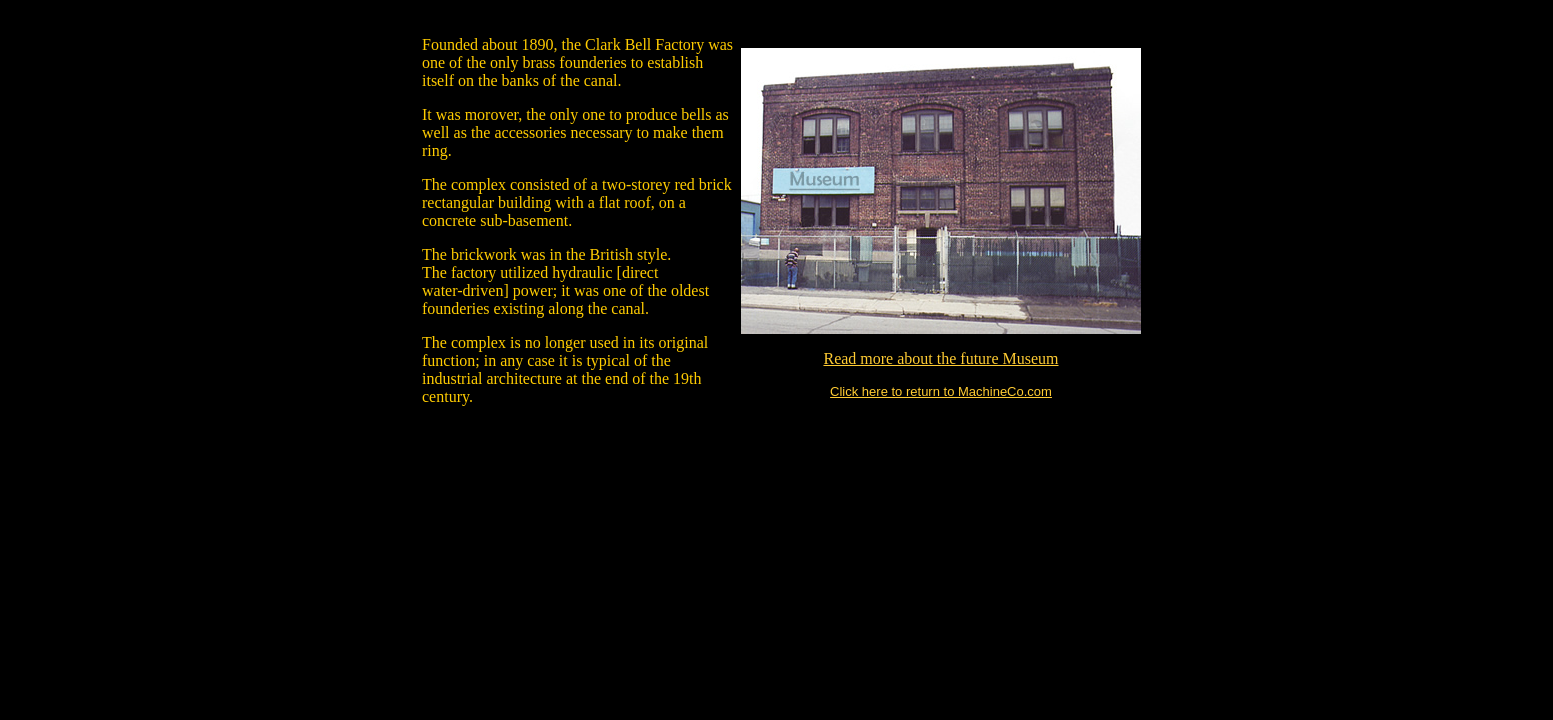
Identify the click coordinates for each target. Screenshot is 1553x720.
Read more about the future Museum (940, 358)
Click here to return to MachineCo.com (941, 391)
